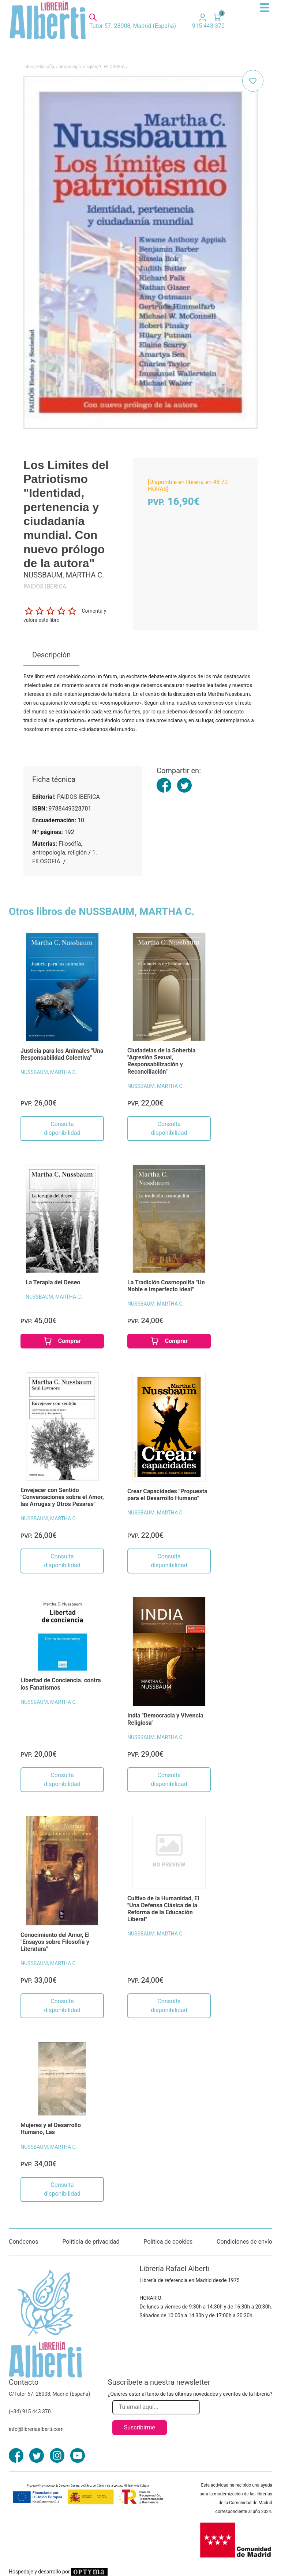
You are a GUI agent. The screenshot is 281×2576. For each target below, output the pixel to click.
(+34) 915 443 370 (30, 2411)
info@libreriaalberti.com (36, 2429)
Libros (29, 66)
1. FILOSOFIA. (112, 66)
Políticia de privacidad (90, 2241)
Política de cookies (167, 2241)
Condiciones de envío (244, 2241)
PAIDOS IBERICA (78, 796)
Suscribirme (139, 2427)
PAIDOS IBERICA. (45, 586)
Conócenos (23, 2241)
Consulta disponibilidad (62, 1128)
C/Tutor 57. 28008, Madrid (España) (49, 2394)
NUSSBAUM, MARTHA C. (48, 1072)
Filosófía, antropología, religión (67, 66)
